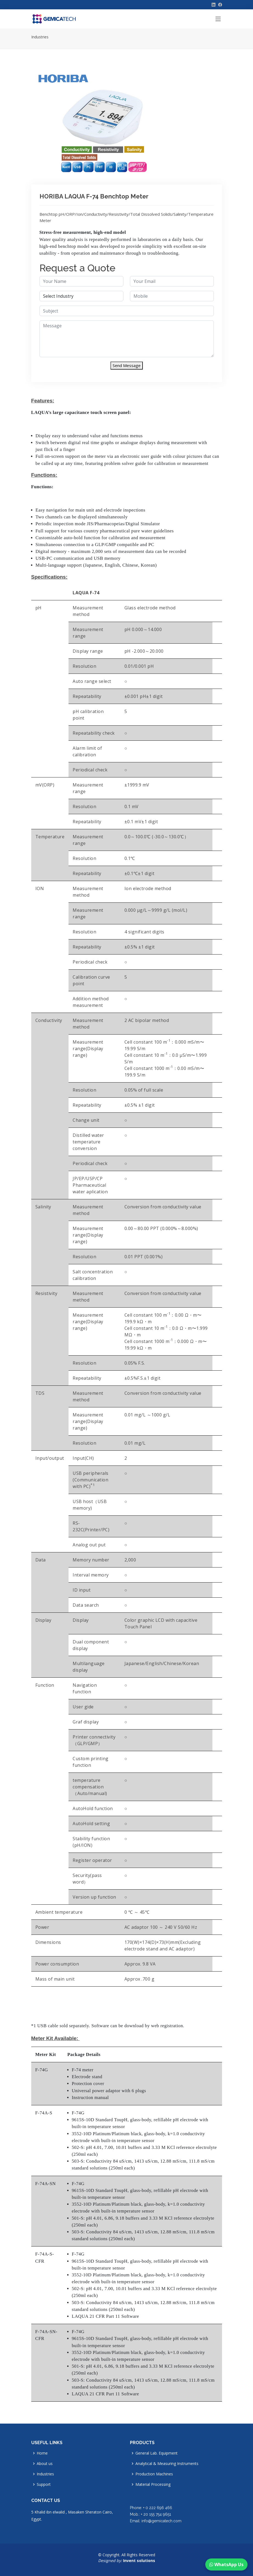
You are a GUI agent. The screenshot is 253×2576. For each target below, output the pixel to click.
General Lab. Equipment (156, 2453)
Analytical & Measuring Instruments (166, 2464)
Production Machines (154, 2474)
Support (44, 2484)
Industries (40, 36)
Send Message (127, 365)
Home (42, 2453)
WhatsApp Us (226, 2564)
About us (45, 2464)
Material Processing (152, 2484)
